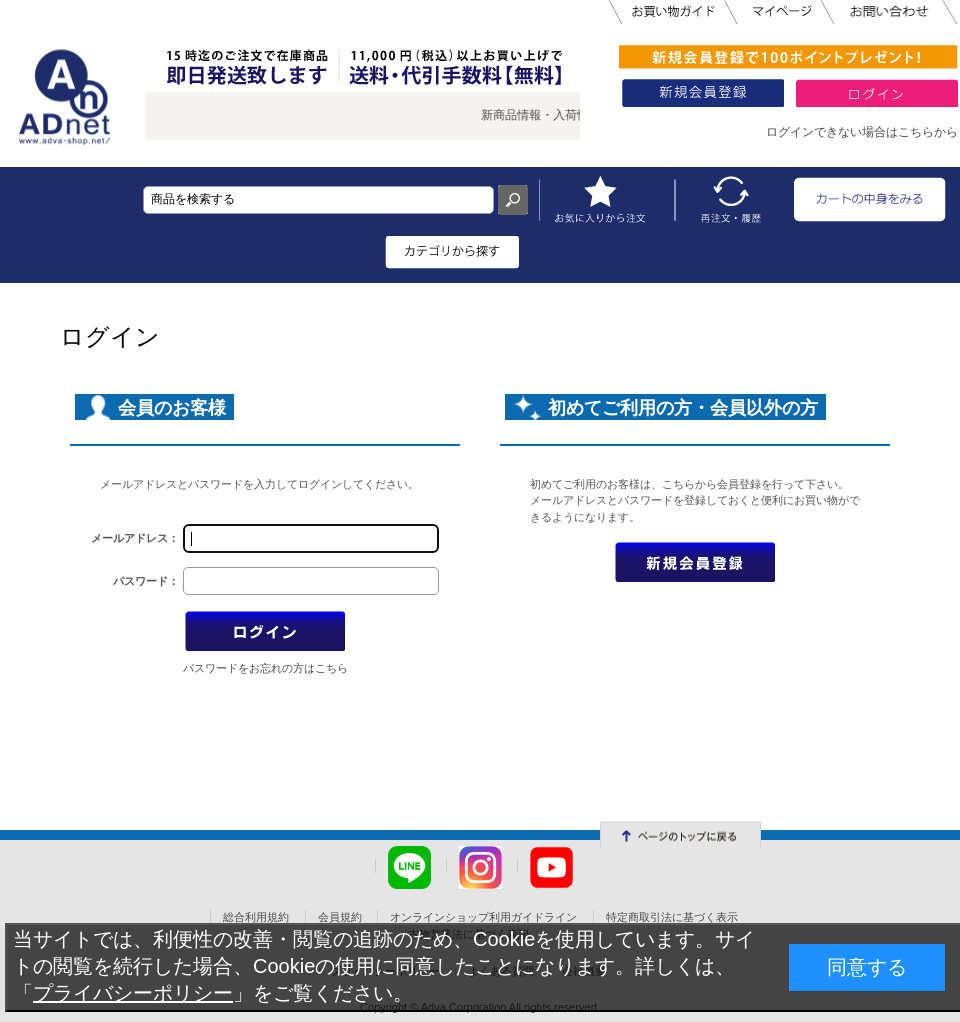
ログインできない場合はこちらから (862, 132)
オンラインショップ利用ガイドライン (483, 917)
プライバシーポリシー (133, 993)
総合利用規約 (256, 917)
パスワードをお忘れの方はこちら (265, 668)
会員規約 (340, 917)
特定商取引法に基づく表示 (672, 917)
